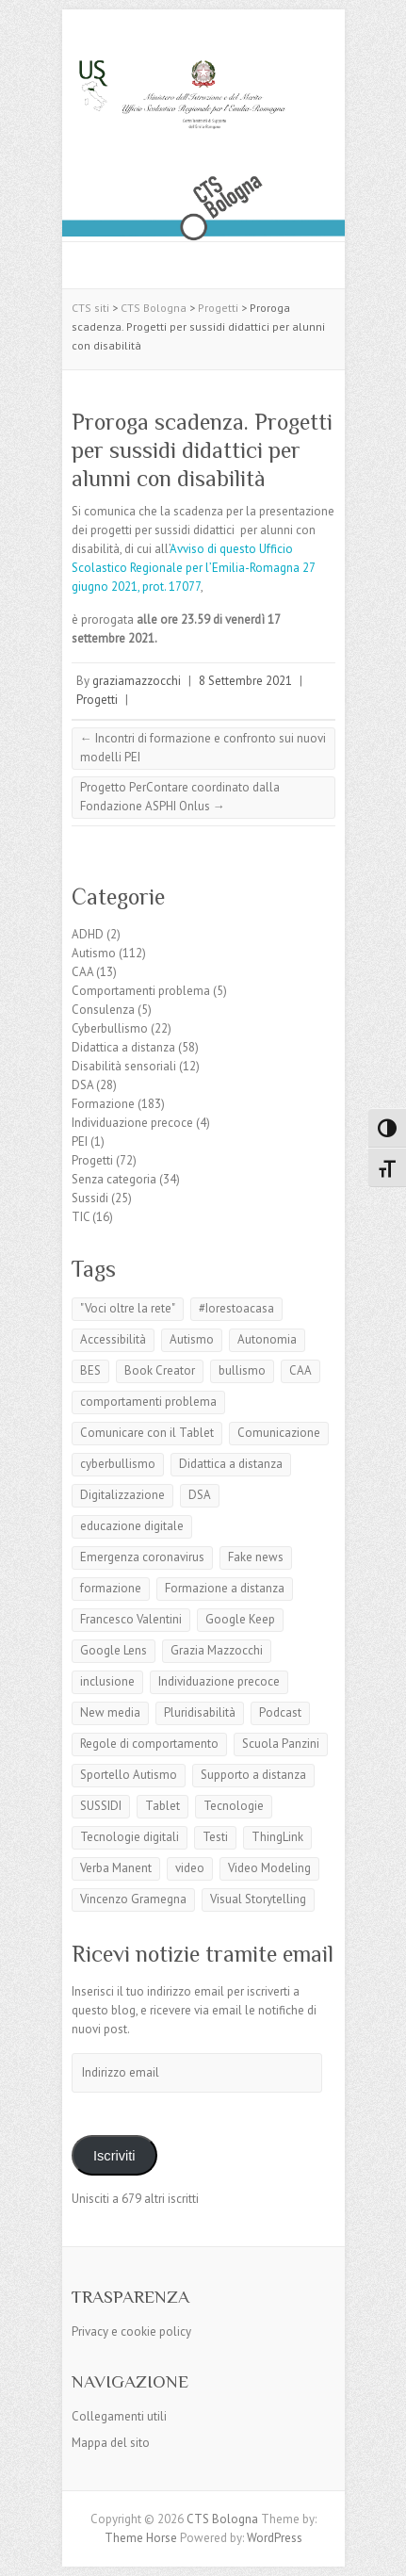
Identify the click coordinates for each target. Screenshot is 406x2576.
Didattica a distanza (123, 1047)
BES (90, 1370)
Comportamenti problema (141, 991)
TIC (80, 1217)
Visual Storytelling (258, 1899)
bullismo (242, 1370)
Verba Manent (116, 1868)
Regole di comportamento (149, 1744)
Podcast (280, 1712)
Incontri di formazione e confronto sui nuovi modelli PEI (203, 747)
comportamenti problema (148, 1402)
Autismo (94, 953)
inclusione (107, 1681)
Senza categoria (114, 1179)
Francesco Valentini (131, 1619)
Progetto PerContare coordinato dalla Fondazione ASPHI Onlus (180, 796)
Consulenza (103, 1010)
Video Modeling (269, 1868)
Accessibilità (113, 1339)
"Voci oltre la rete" (127, 1308)
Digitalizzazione (122, 1495)
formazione (110, 1588)
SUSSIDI (101, 1806)
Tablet (162, 1806)
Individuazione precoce (132, 1123)
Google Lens (113, 1650)
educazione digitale (132, 1526)
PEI (80, 1141)
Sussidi (90, 1198)
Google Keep (240, 1619)
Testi (215, 1837)
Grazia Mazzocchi (217, 1650)
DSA (82, 1085)
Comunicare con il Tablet (147, 1433)
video (189, 1868)
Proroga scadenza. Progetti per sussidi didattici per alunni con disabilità (202, 450)
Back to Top (380, 2550)
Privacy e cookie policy (131, 2331)
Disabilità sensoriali (124, 1066)
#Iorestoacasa (236, 1308)
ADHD (88, 934)
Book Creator (159, 1370)
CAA (82, 972)
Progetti (97, 700)
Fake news (256, 1557)
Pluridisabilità (199, 1712)
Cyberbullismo (110, 1028)
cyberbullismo (117, 1464)
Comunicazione (278, 1433)
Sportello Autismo (128, 1775)
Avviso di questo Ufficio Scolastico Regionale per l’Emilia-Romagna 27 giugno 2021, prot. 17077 (193, 568)
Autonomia (267, 1339)
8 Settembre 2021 (245, 681)
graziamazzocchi (136, 681)
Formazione (103, 1104)
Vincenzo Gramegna (133, 1899)
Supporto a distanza (253, 1775)
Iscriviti (114, 2155)
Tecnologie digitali (129, 1837)
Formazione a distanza (224, 1588)
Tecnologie (233, 1806)
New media (110, 1712)
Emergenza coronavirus (142, 1557)
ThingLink (277, 1837)
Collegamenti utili (119, 2416)
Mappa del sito (111, 2443)
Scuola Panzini (280, 1744)
